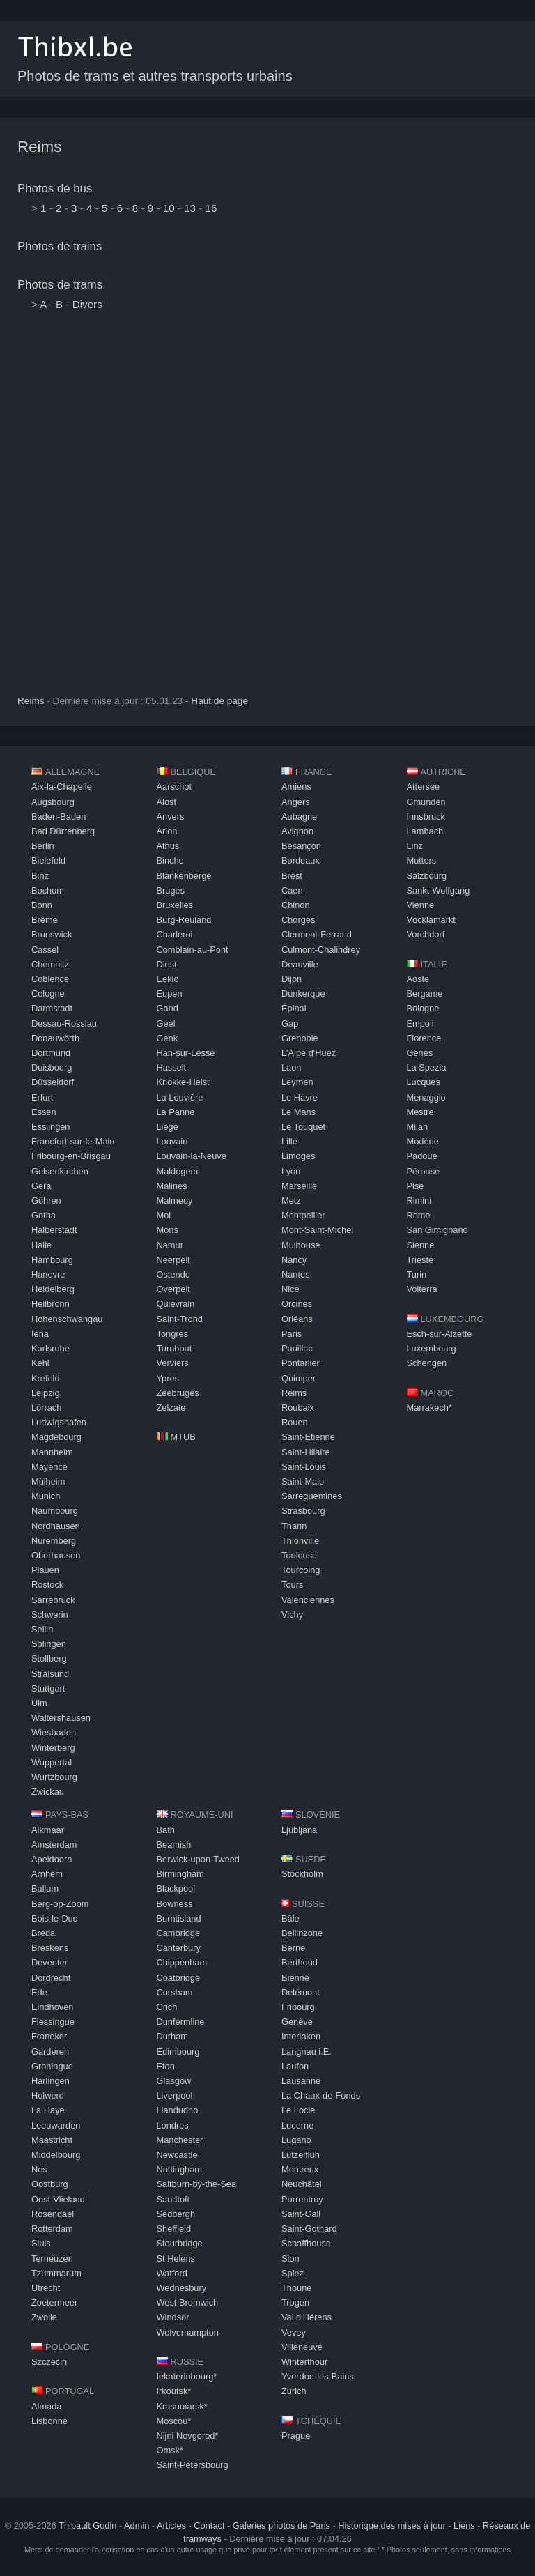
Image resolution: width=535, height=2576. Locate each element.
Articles (171, 2525)
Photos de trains (59, 246)
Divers (87, 304)
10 (169, 208)
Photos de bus (54, 188)
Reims (39, 146)
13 (190, 208)
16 (211, 208)
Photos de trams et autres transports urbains (155, 76)
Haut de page (219, 701)
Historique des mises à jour (391, 2525)
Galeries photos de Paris (281, 2525)
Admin (136, 2525)
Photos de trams (59, 284)
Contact (209, 2525)
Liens (464, 2525)
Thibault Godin (87, 2525)
